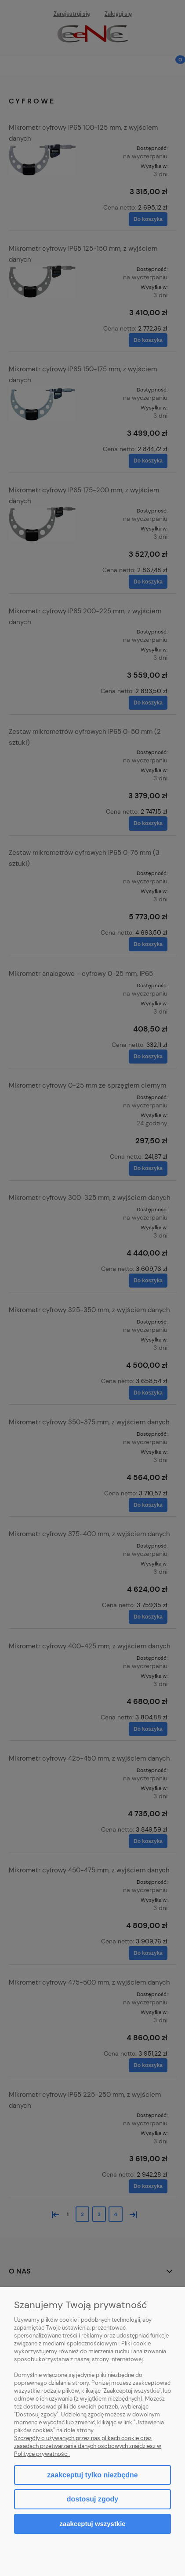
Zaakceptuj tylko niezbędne (92, 2475)
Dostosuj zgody (92, 2499)
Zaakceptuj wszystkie (92, 2523)
